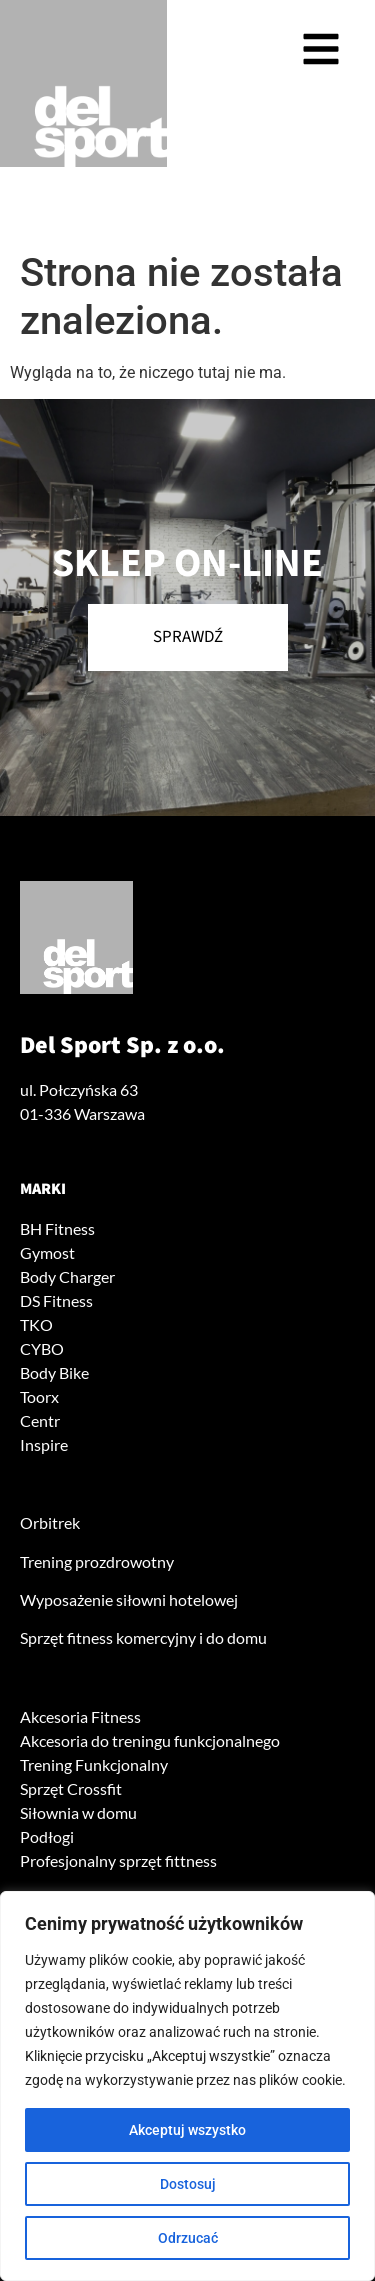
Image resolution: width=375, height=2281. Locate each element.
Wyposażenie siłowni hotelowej (129, 1599)
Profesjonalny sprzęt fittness (118, 1860)
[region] (187, 2086)
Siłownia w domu (78, 1812)
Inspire (44, 1444)
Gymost (47, 1252)
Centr (40, 1420)
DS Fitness (56, 1300)
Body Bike (54, 1372)
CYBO (42, 1348)
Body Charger (67, 1276)
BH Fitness (57, 1228)
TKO (36, 1324)
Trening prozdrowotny (97, 1561)
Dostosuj (188, 2184)
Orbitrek (50, 1522)
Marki (43, 1189)
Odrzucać (188, 2238)
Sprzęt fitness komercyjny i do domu (143, 1637)
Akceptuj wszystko (187, 2130)
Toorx (39, 1396)
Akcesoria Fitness (80, 1716)
